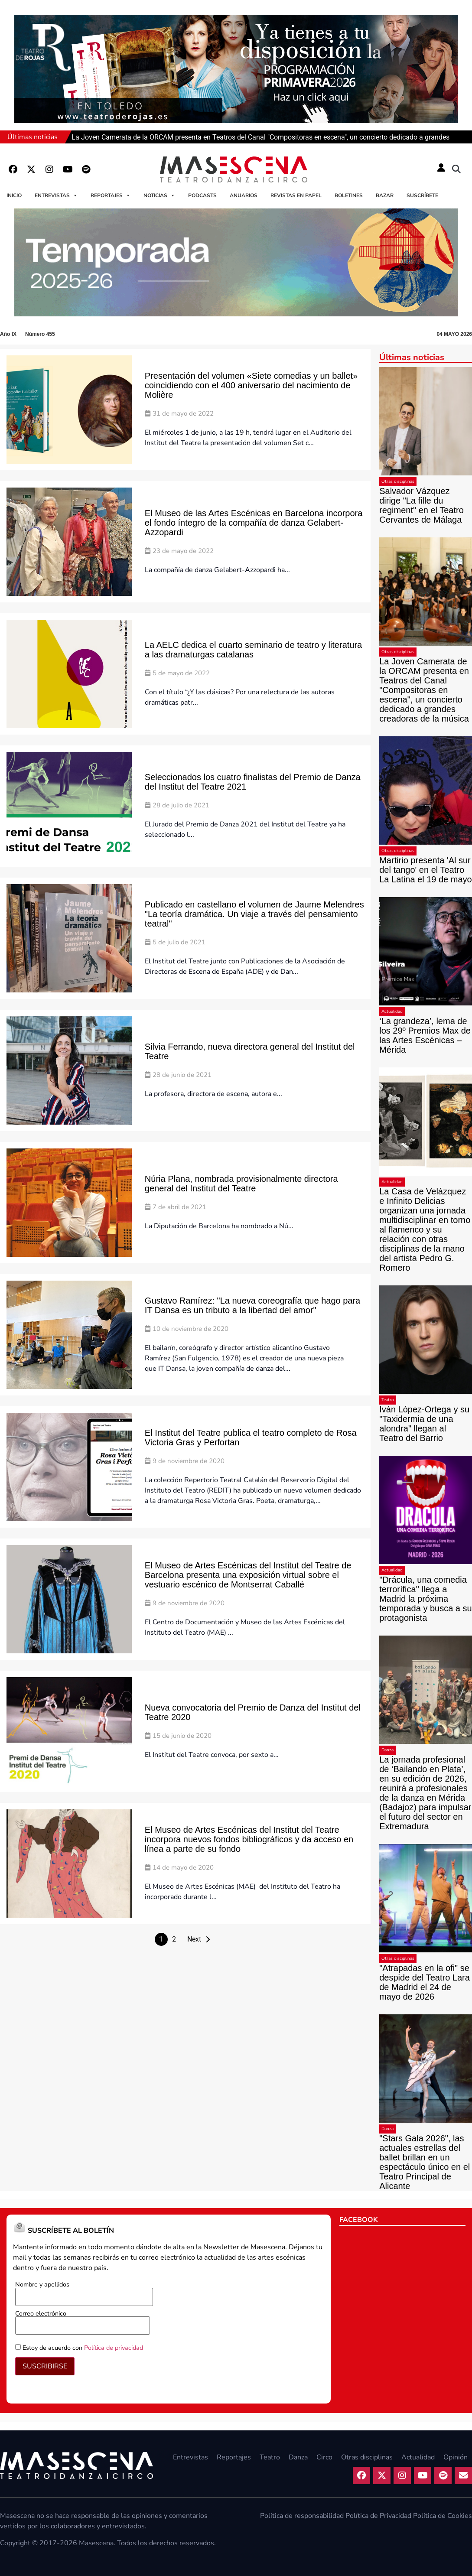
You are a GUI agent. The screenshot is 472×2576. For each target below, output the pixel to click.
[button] (456, 169)
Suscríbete (422, 195)
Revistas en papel (296, 195)
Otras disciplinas (397, 481)
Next (194, 1939)
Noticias (159, 195)
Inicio (14, 195)
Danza (387, 1750)
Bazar (385, 195)
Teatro (387, 1400)
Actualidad (392, 1011)
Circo (324, 2457)
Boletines (349, 195)
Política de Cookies (442, 2516)
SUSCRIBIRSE (45, 2366)
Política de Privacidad (378, 2516)
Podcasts (202, 195)
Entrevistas (56, 195)
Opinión (455, 2457)
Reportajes (110, 195)
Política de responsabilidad (302, 2516)
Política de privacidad (113, 2347)
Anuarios (243, 195)
